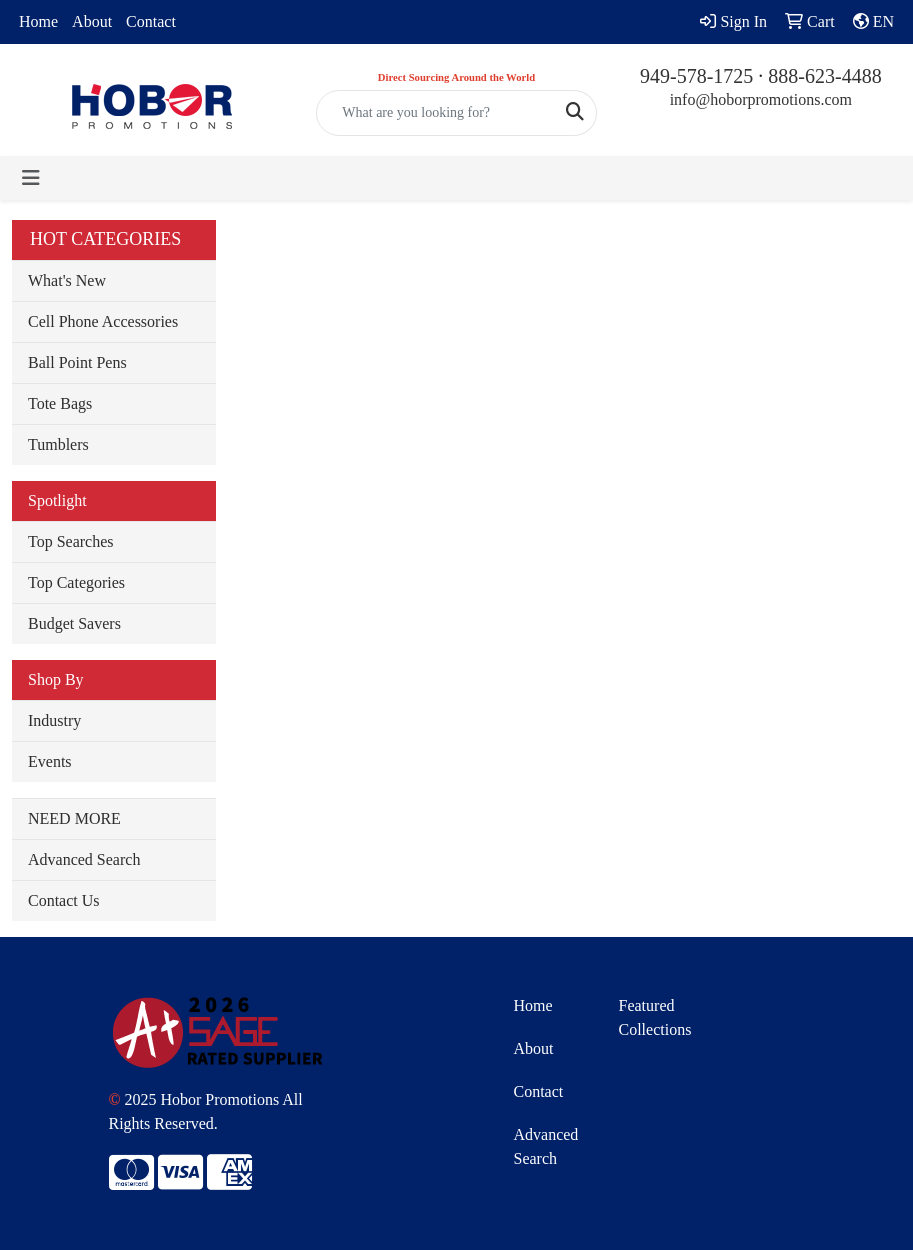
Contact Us (64, 900)
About (92, 21)
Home (38, 21)
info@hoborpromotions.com (761, 99)
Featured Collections (655, 1017)
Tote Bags (60, 403)
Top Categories (76, 582)
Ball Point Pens (77, 362)
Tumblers (58, 444)
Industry (54, 720)
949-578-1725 (696, 76)
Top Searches (71, 541)
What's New (67, 280)
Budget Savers (74, 623)
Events (50, 761)
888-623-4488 (824, 76)
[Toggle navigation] (31, 178)
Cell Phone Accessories (103, 321)
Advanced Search (84, 859)
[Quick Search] (435, 113)
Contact (151, 21)
